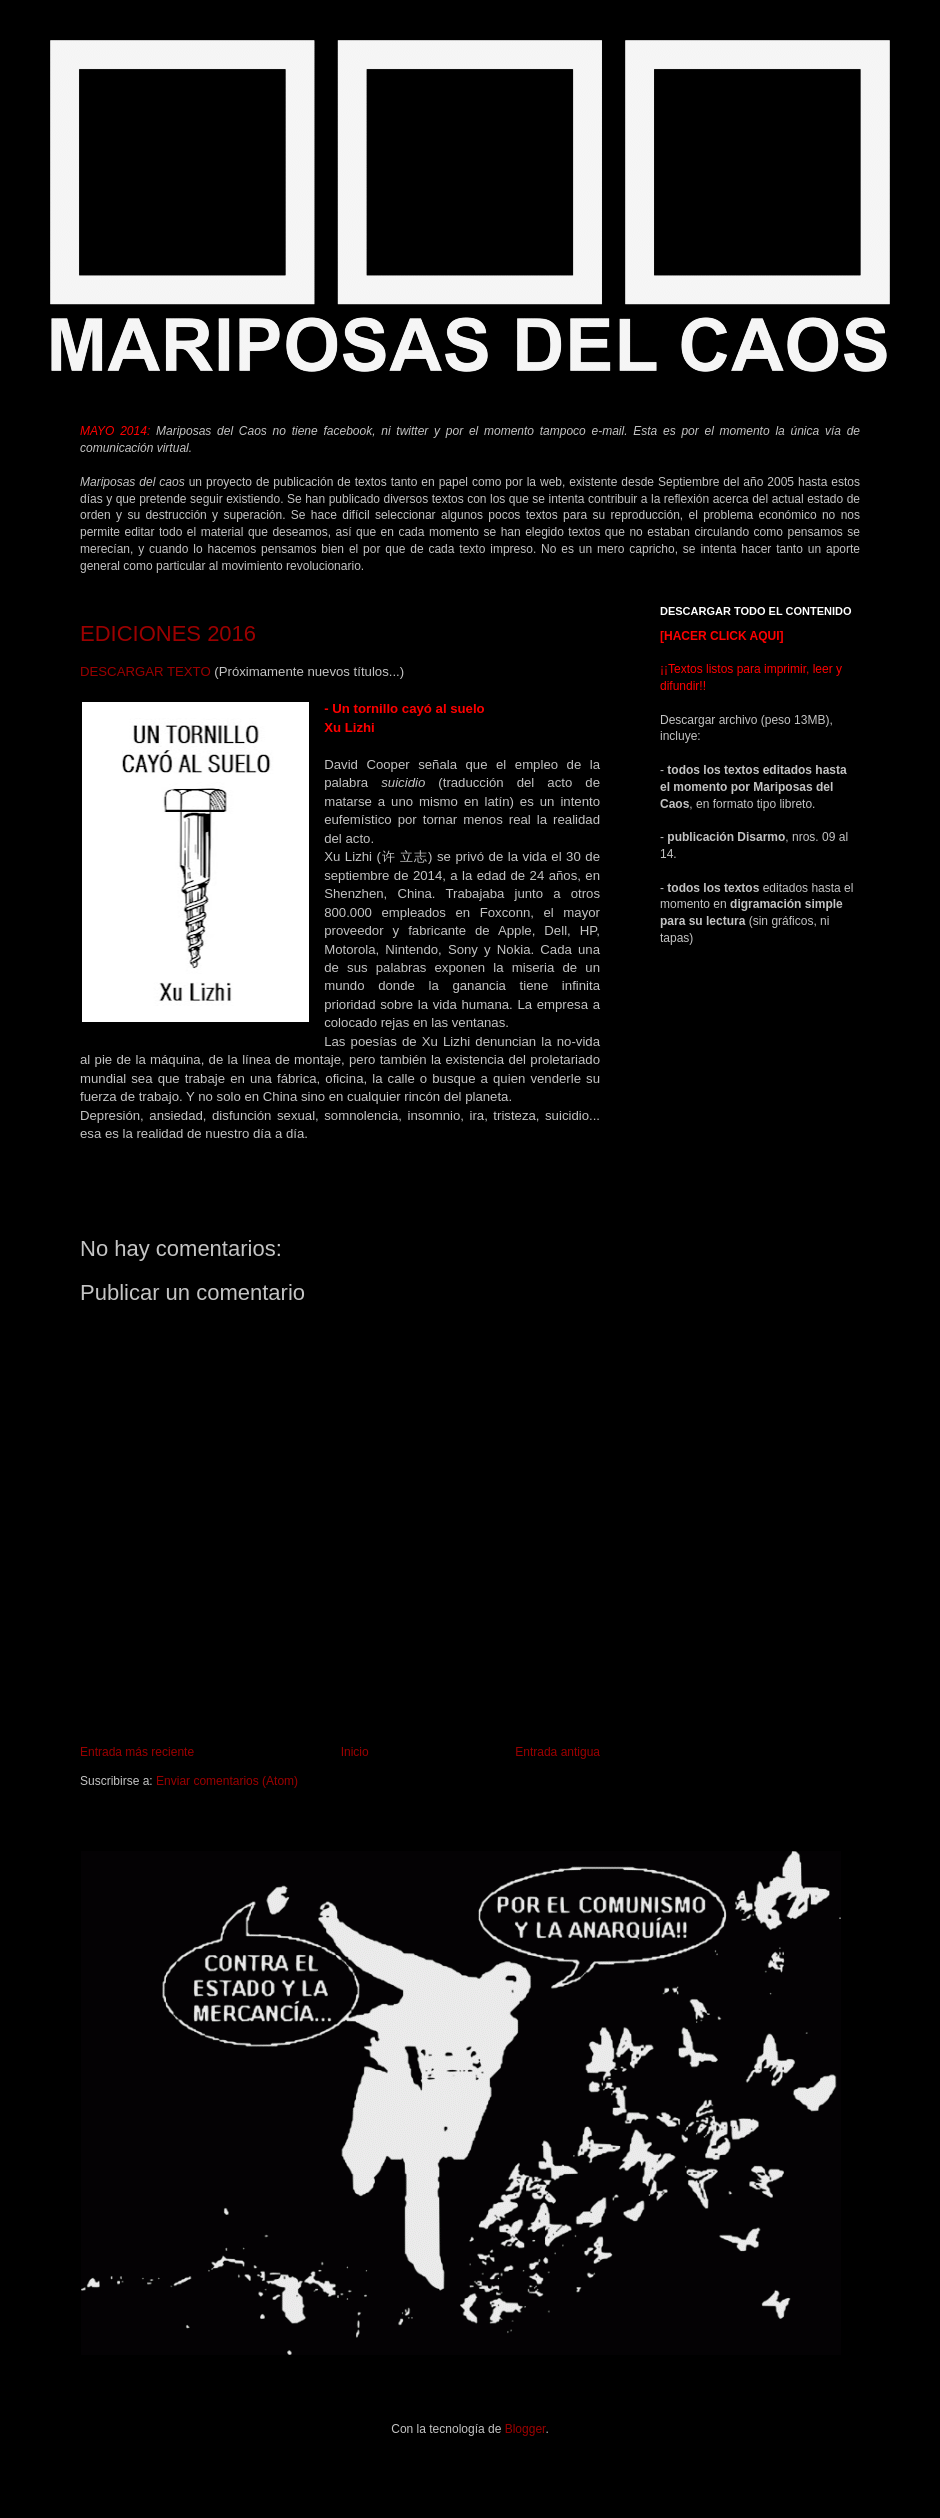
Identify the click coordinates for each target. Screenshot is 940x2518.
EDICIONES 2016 (168, 633)
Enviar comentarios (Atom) (227, 1781)
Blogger (525, 2429)
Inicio (355, 1752)
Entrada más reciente (137, 1752)
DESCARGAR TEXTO (145, 671)
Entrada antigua (557, 1752)
